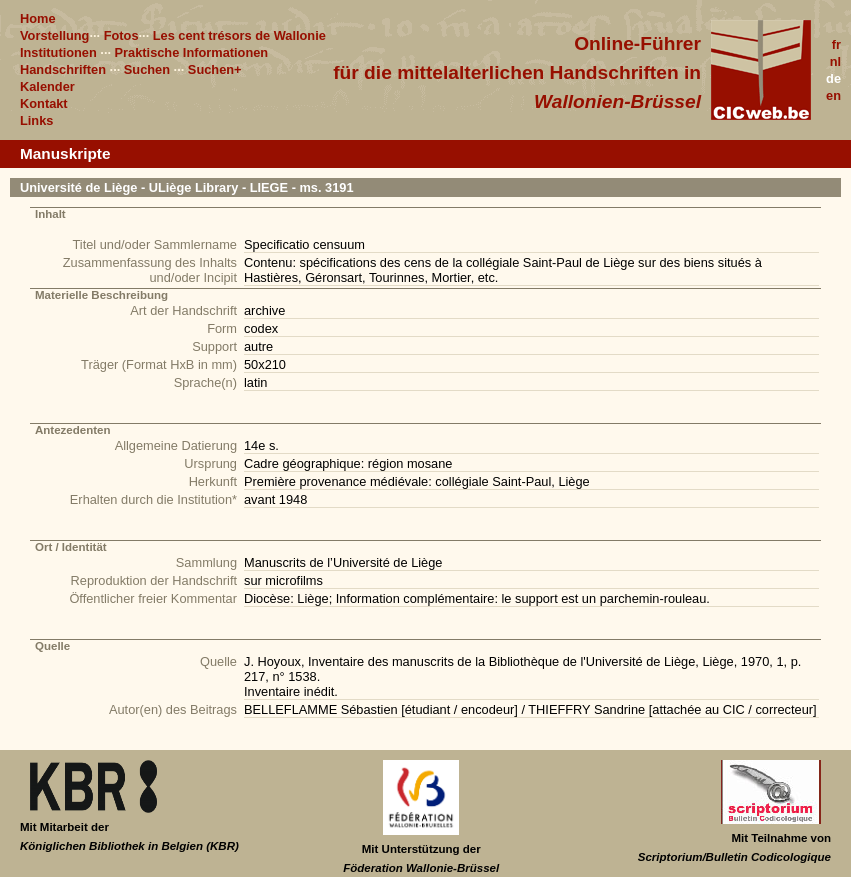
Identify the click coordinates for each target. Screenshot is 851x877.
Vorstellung (54, 35)
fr (836, 44)
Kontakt (44, 103)
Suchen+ (215, 69)
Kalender (47, 86)
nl (835, 61)
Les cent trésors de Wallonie (239, 35)
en (833, 95)
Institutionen (58, 52)
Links (36, 120)
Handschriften (63, 69)
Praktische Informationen (192, 52)
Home (38, 18)
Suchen (147, 69)
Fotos (121, 35)
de (833, 78)
